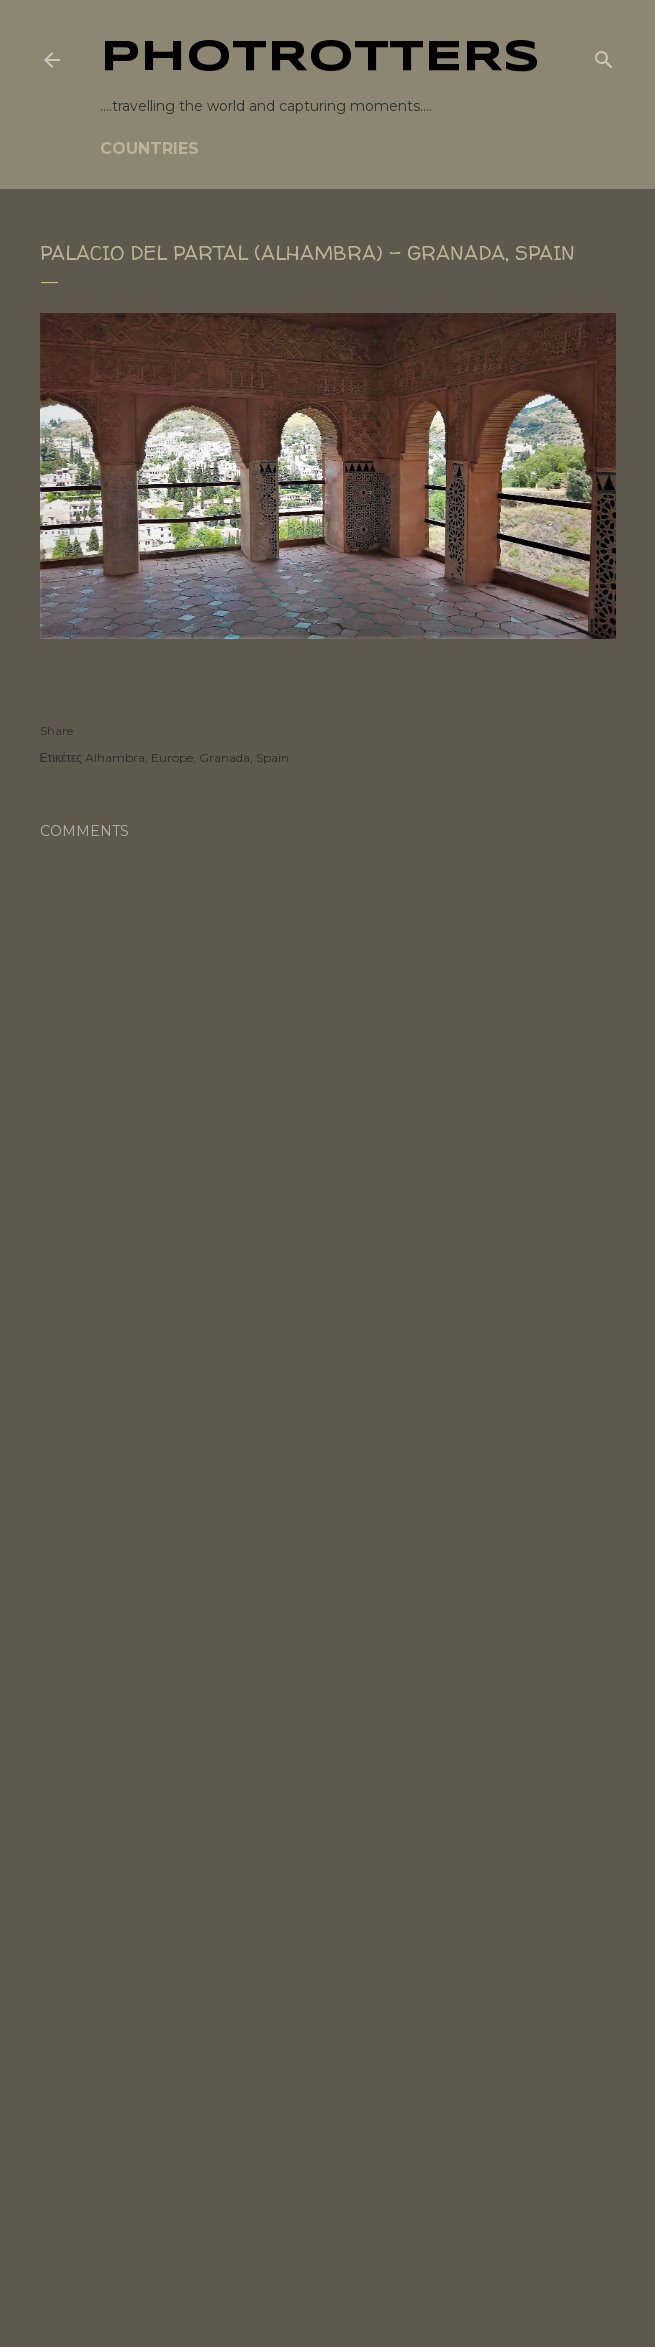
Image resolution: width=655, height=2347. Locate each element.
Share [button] (56, 730)
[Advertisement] (328, 1497)
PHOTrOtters (320, 58)
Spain (272, 757)
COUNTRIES (149, 148)
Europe (172, 757)
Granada (224, 757)
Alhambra (115, 757)
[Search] (604, 56)
